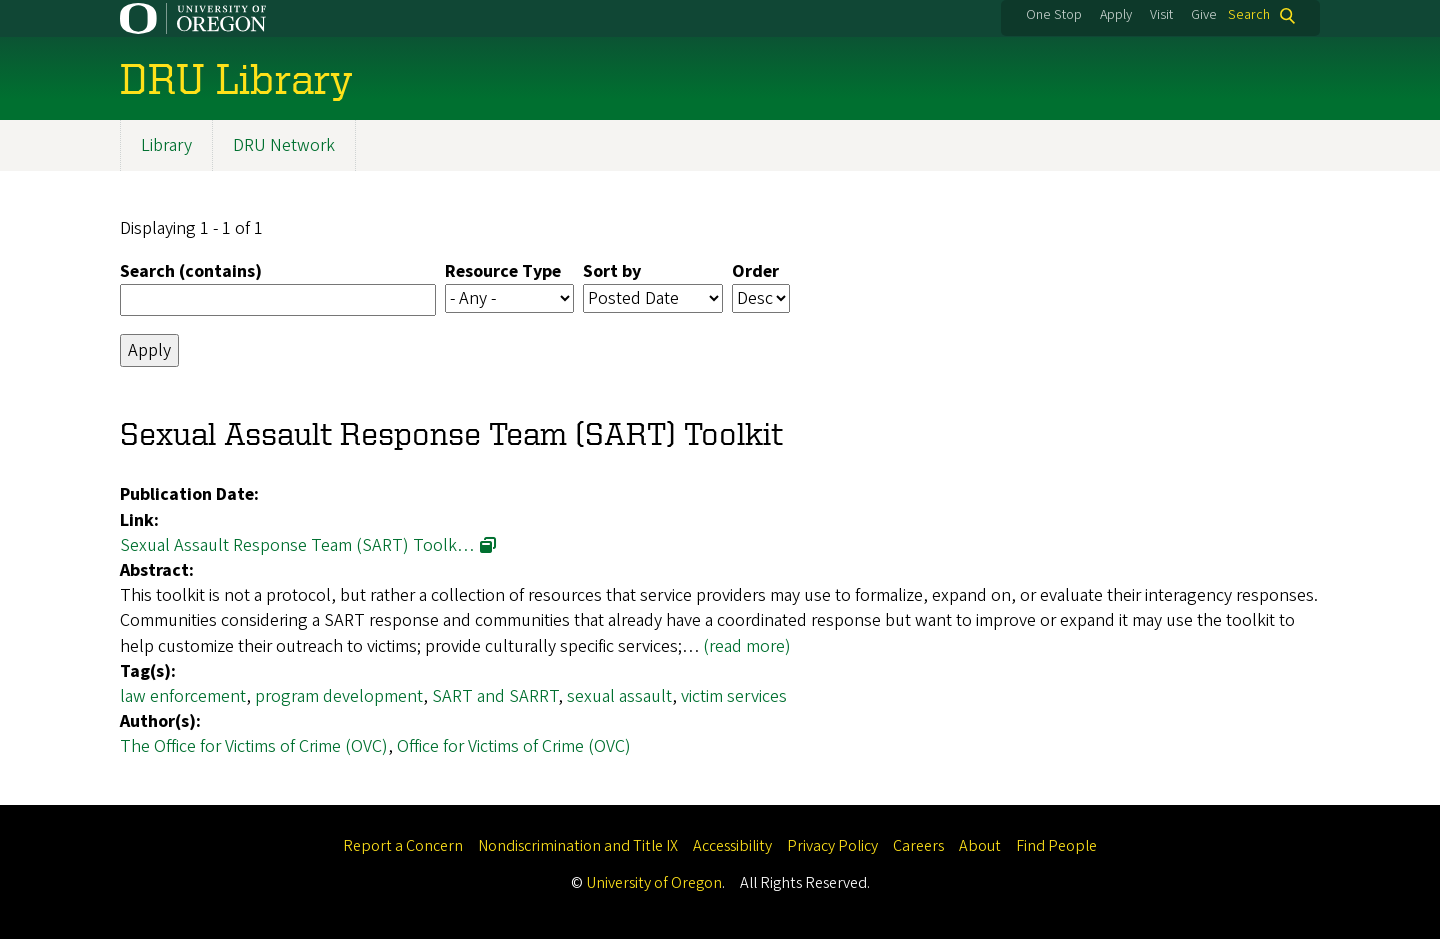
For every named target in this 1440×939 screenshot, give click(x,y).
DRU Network (284, 145)
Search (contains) (191, 271)
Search (1249, 15)
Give (1204, 15)
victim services (734, 696)
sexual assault (619, 696)
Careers (918, 846)
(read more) (747, 646)
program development (339, 696)
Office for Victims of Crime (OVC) (514, 747)
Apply (1116, 15)
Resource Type (503, 271)
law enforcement (183, 696)
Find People (1056, 846)
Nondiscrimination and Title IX (578, 846)
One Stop (1054, 15)
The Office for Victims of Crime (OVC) (254, 747)
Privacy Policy (832, 846)
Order (755, 271)
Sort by (612, 271)
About (980, 846)
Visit (1161, 15)
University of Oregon (654, 883)
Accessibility (732, 846)
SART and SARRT (495, 696)
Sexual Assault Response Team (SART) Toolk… (297, 545)
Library (166, 145)
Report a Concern (403, 846)
